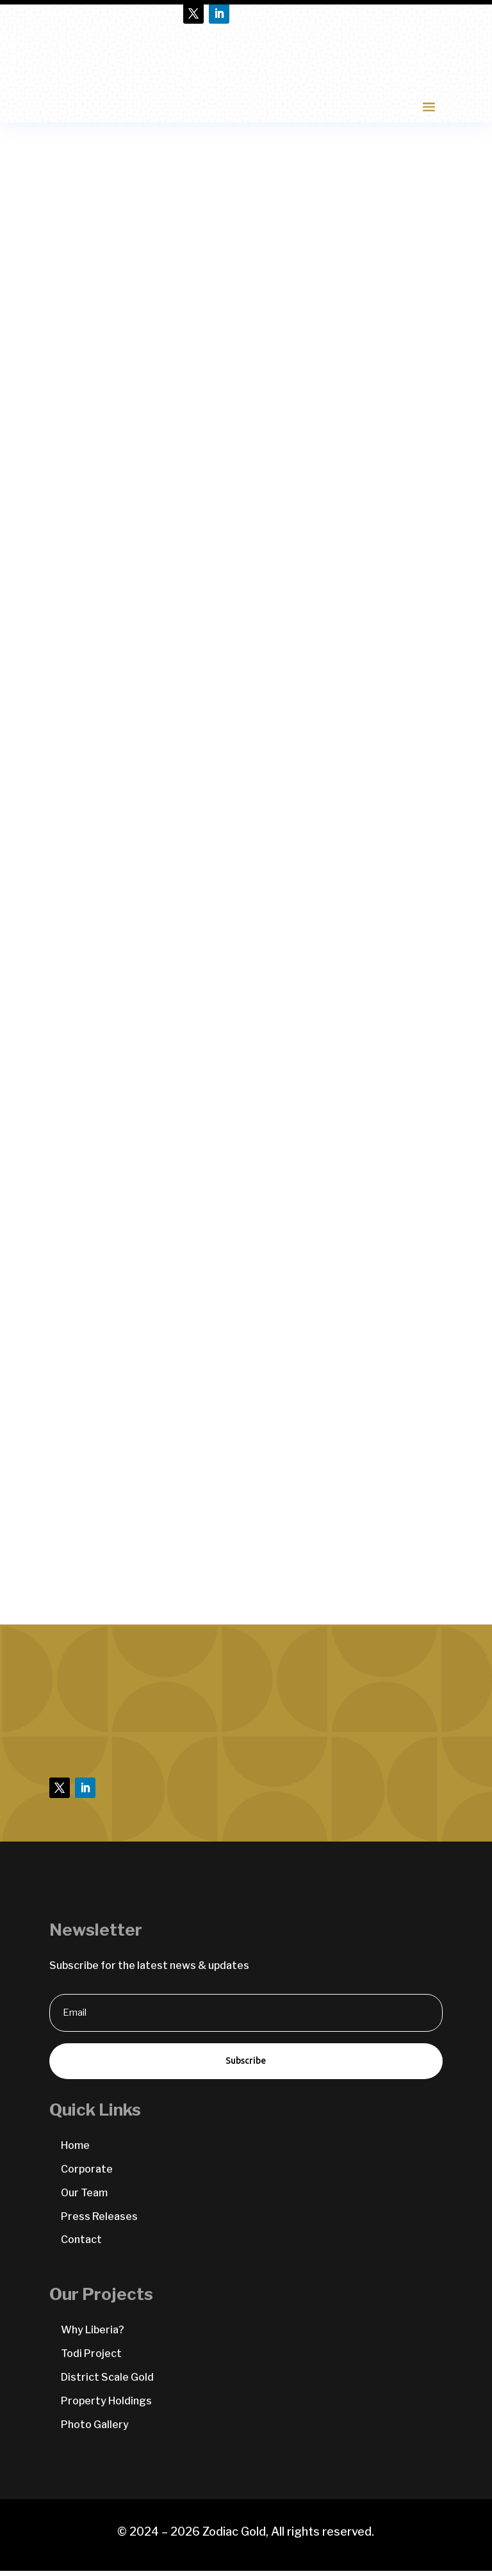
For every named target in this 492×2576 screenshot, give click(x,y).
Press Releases (99, 2222)
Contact (81, 2245)
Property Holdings (106, 2406)
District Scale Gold (107, 2382)
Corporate (87, 2174)
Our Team (84, 2198)
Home (75, 2150)
